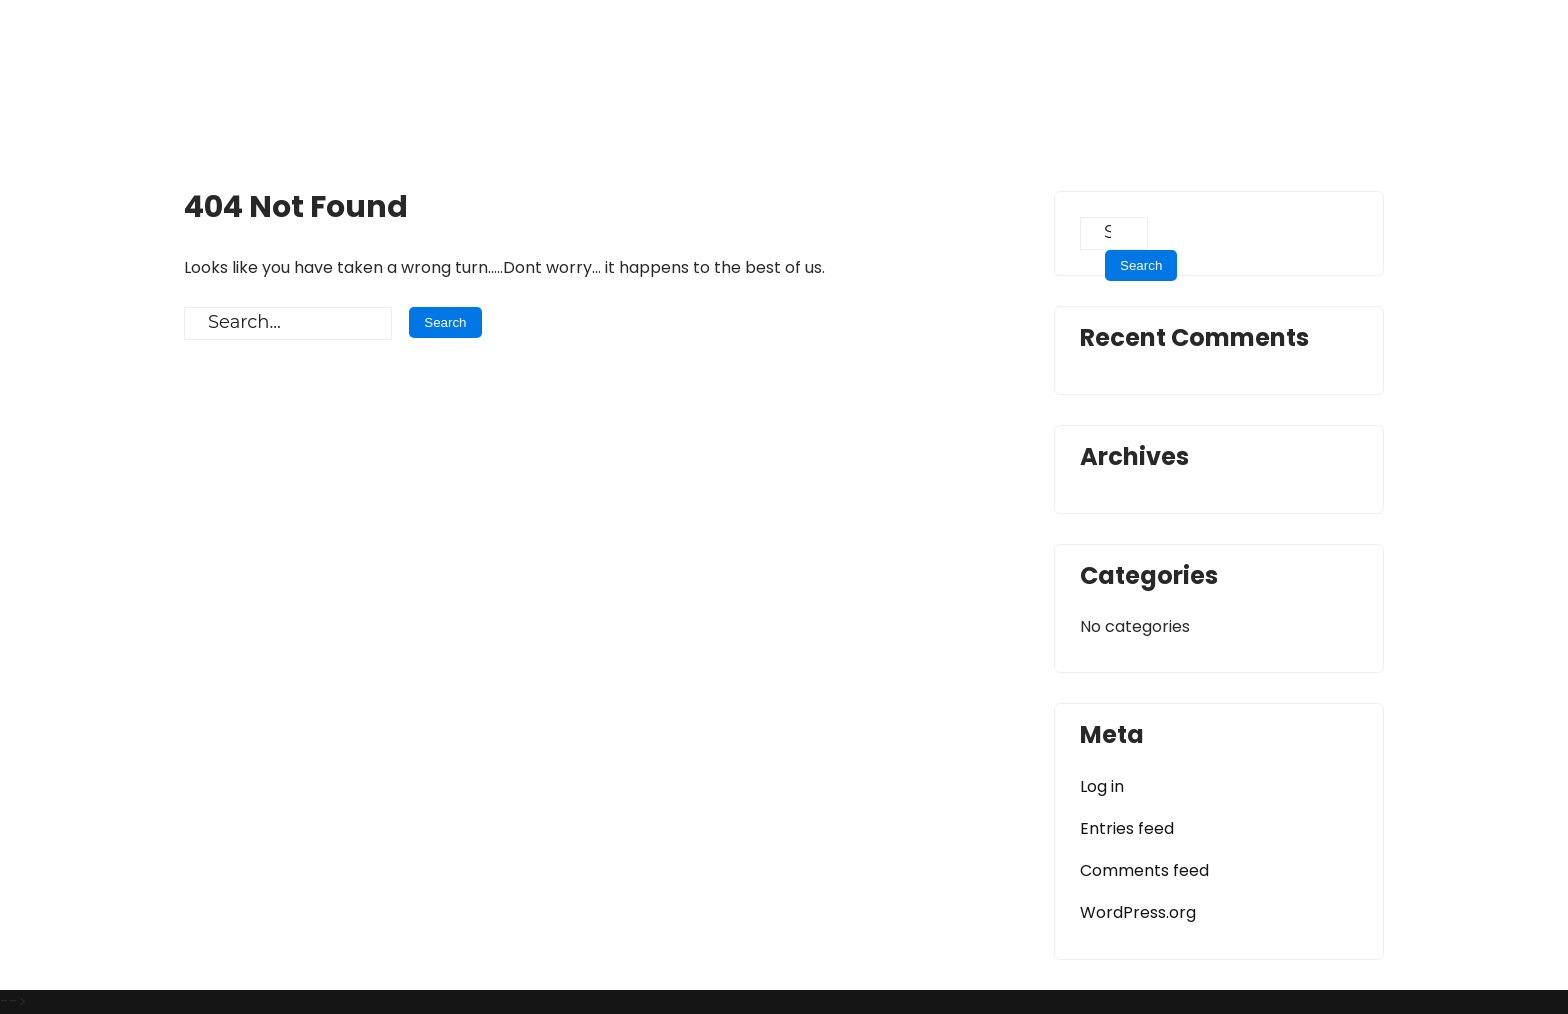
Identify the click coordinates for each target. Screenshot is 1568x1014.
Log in (1102, 786)
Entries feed (1127, 828)
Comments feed (1144, 870)
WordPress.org (1138, 912)
